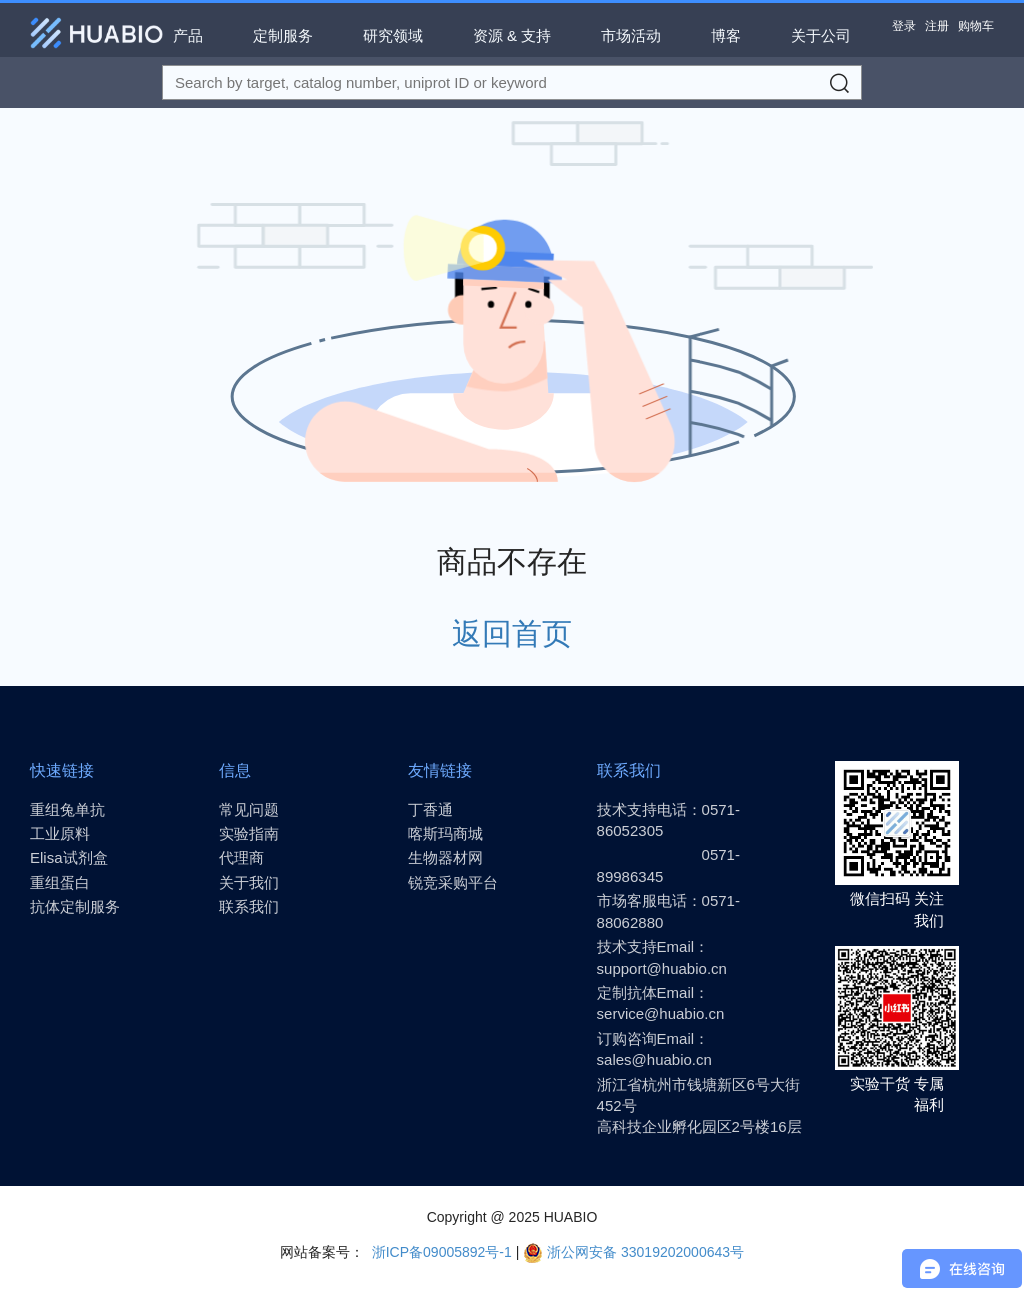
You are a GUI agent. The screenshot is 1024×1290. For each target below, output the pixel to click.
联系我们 (249, 906)
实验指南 (249, 833)
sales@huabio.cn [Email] (654, 1059)
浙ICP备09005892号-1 (440, 1252)
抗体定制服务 (75, 906)
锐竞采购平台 (453, 882)
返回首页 (512, 633)
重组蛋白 (60, 882)
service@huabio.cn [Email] (661, 1013)
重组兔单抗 (67, 809)
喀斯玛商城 (445, 833)
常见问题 (249, 809)
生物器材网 (445, 857)
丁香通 (430, 809)
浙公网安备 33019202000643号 (633, 1252)
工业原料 (60, 833)
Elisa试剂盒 (69, 857)
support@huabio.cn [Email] (662, 968)
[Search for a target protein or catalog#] (512, 82)
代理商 (241, 857)
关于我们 (249, 882)
